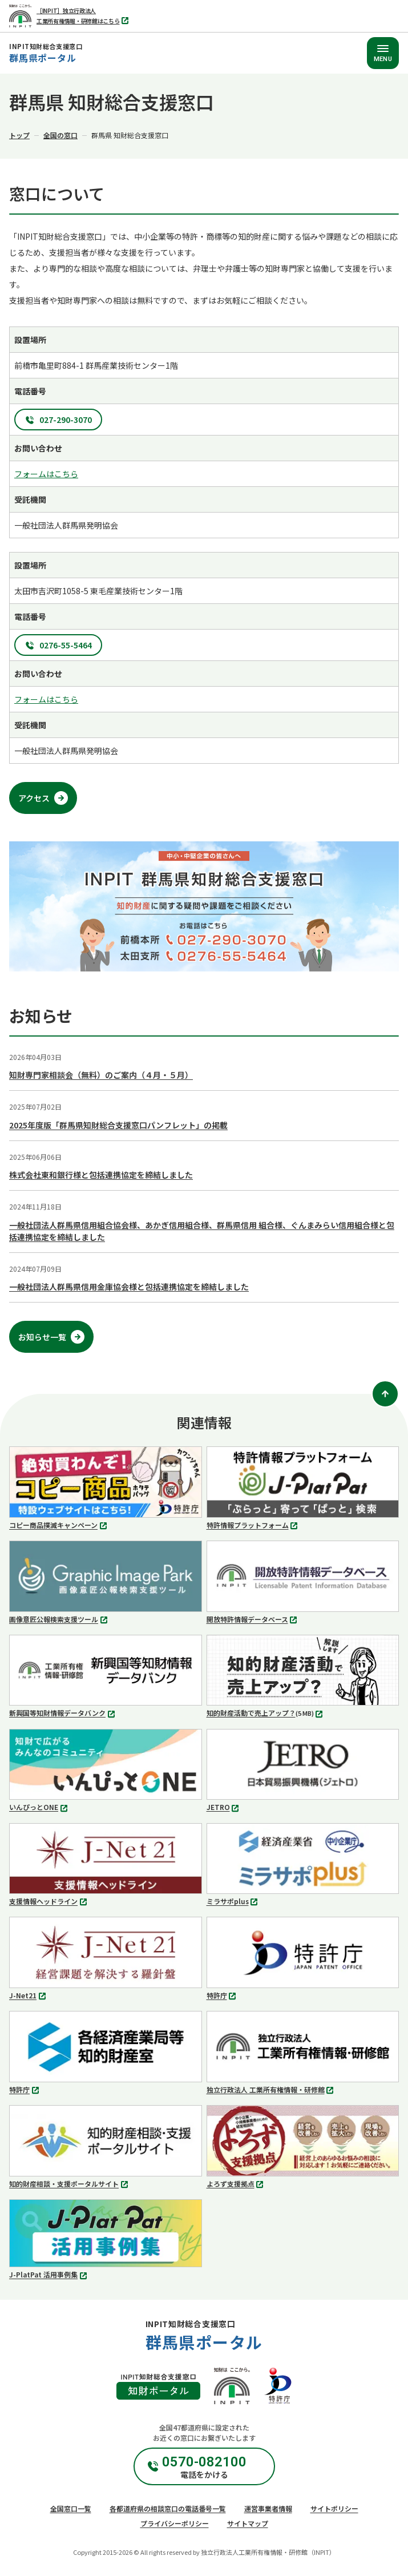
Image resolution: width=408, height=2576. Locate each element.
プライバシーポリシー (174, 2523)
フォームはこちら (46, 473)
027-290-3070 (65, 419)
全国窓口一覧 (70, 2508)
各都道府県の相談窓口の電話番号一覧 (168, 2508)
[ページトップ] (385, 1394)
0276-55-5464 (65, 645)
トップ (19, 135)
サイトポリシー (334, 2508)
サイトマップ (247, 2523)
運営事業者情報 (268, 2508)
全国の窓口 (60, 135)
